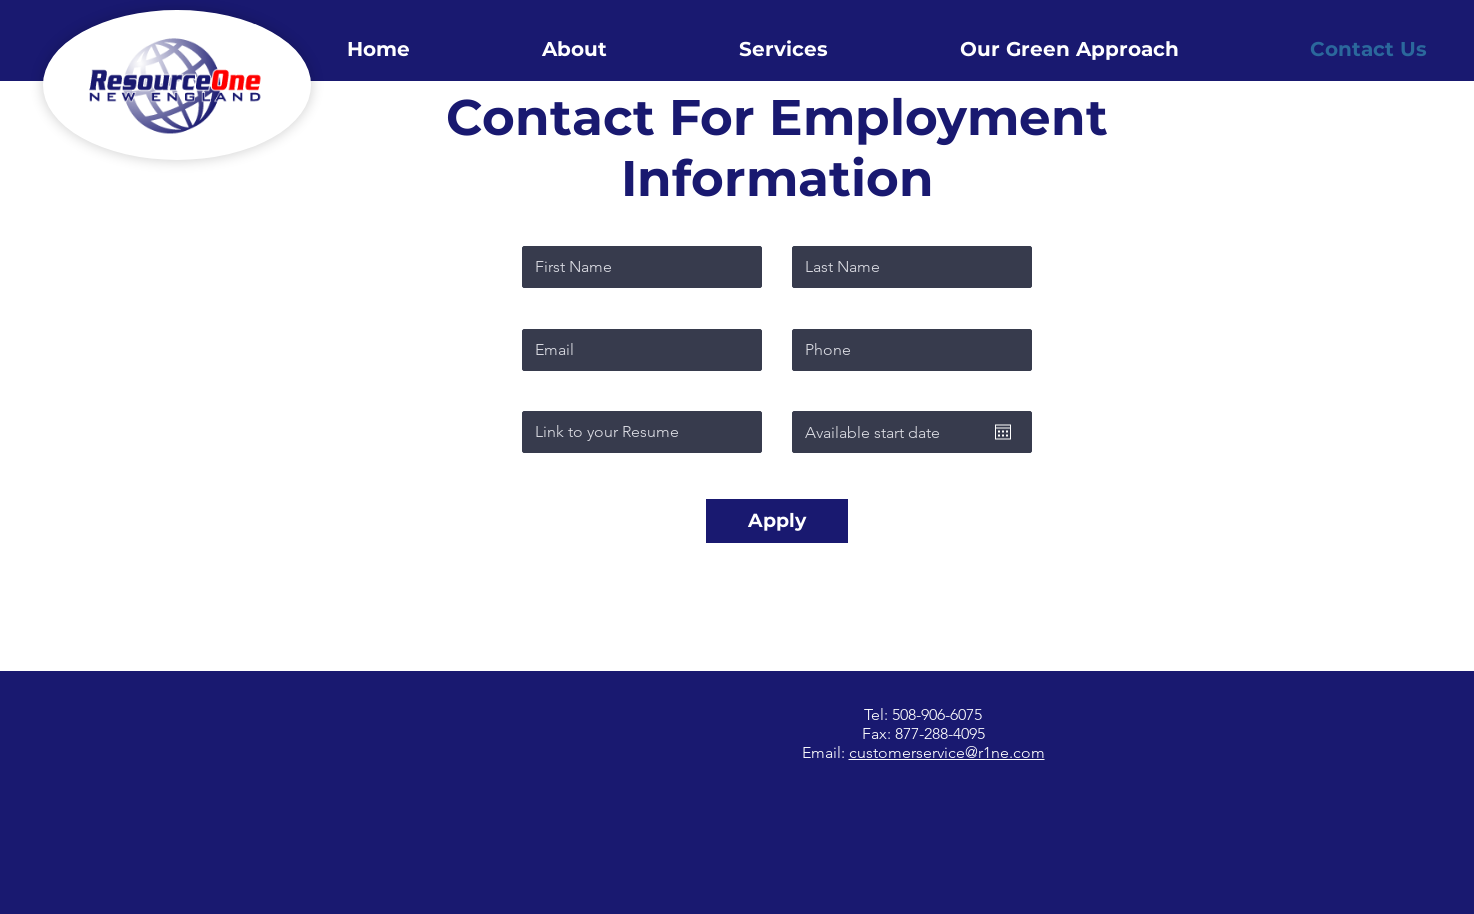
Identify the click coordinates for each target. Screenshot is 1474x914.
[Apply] (777, 521)
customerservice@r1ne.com (947, 752)
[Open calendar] (1003, 432)
